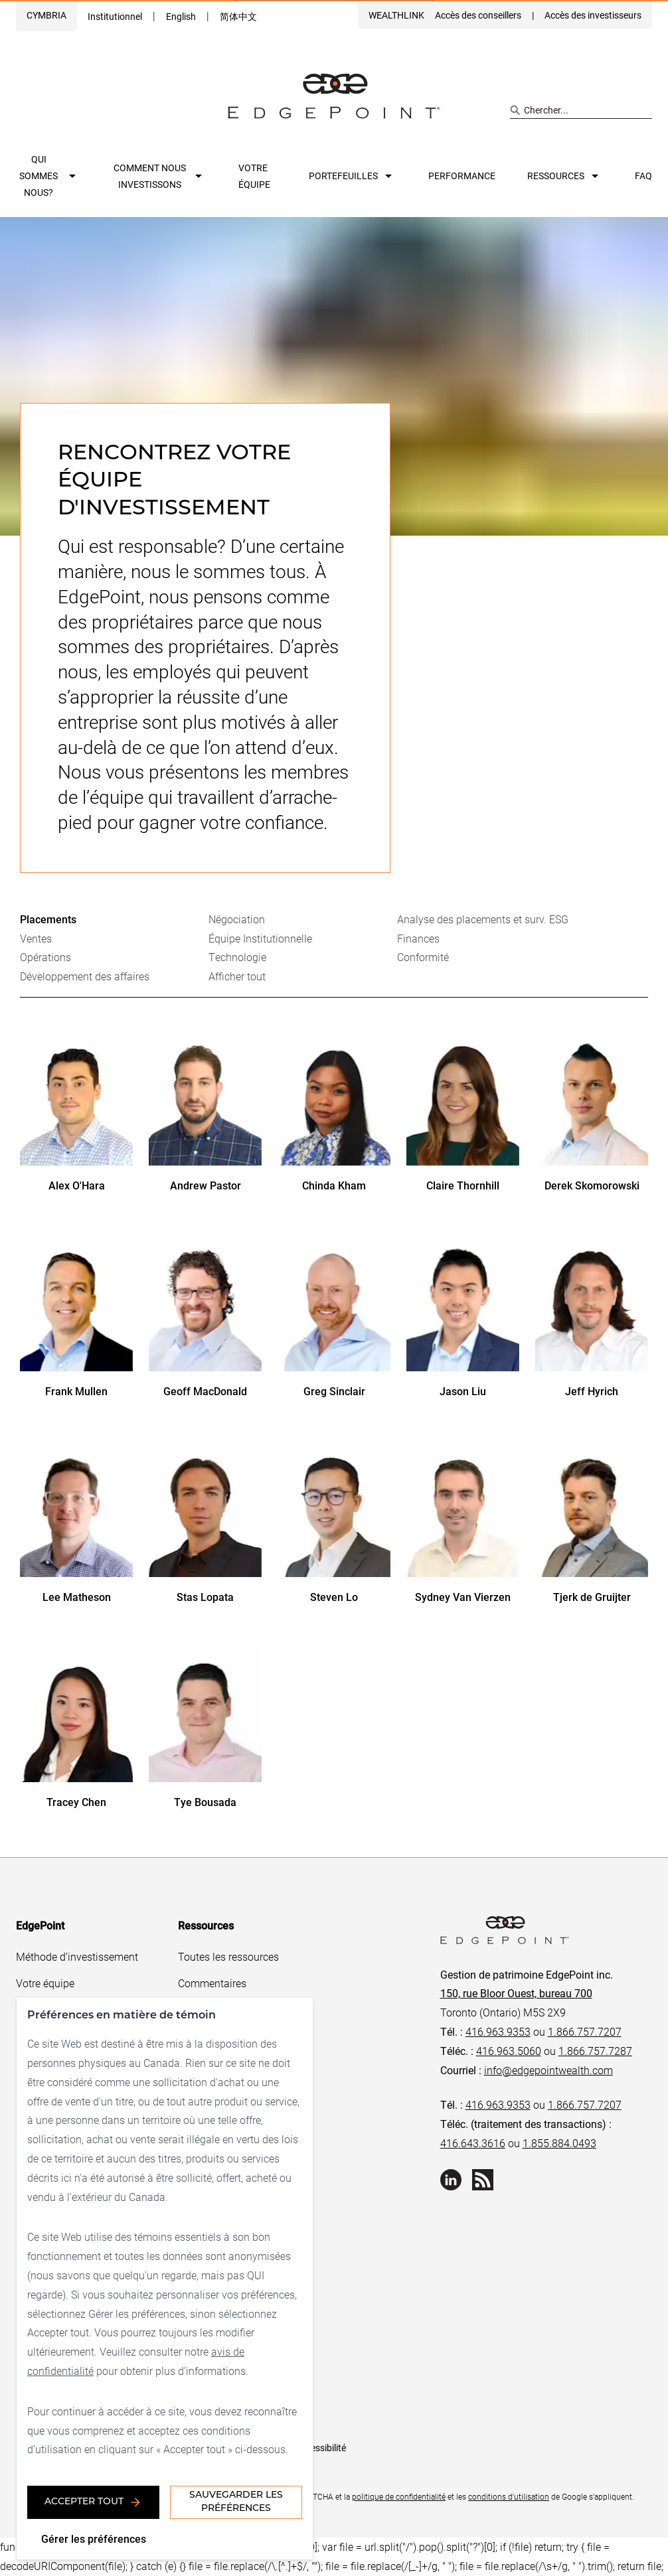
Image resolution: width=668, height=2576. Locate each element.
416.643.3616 (472, 2143)
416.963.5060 (508, 2051)
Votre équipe (254, 175)
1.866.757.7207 (585, 2031)
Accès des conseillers (478, 15)
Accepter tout (93, 2502)
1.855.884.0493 (559, 2143)
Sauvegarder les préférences (236, 2502)
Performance (461, 175)
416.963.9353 (498, 2031)
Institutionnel (115, 16)
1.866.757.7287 (595, 2051)
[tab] (114, 919)
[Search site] (581, 110)
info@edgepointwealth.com (548, 2070)
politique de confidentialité (399, 2496)
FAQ (643, 175)
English (181, 16)
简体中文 (238, 16)
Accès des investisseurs (592, 15)
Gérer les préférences (93, 2538)
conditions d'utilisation (508, 2496)
